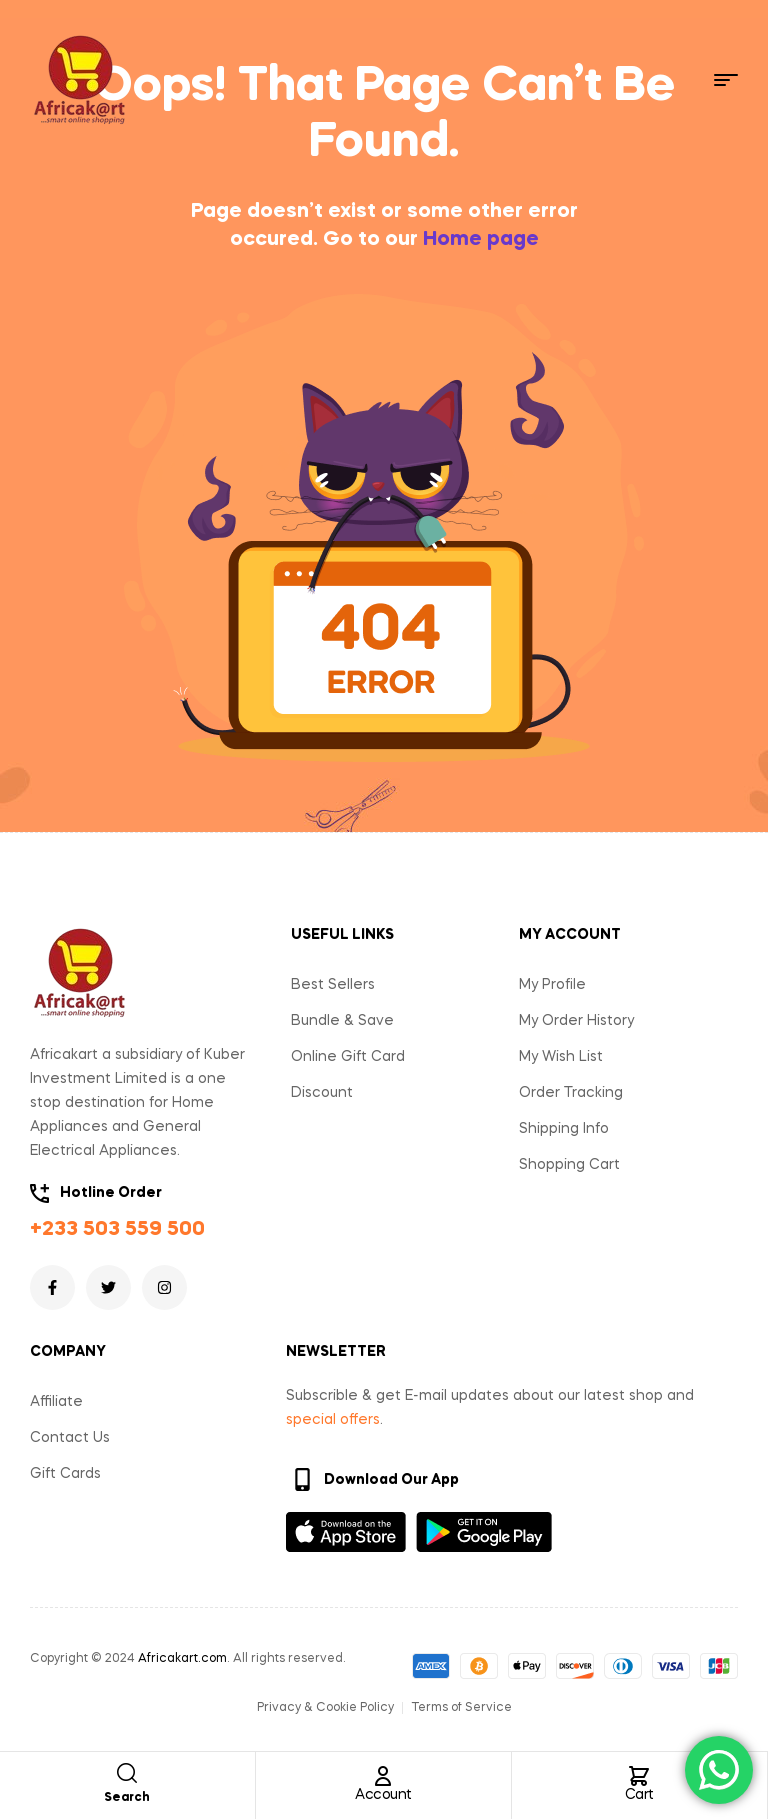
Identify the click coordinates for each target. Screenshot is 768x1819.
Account (383, 1795)
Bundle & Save (342, 1021)
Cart (639, 1795)
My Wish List (561, 1057)
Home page (481, 240)
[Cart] (639, 1776)
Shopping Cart (569, 1165)
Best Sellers (333, 985)
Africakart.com (182, 1659)
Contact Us (70, 1438)
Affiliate (56, 1402)
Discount (322, 1093)
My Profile (552, 985)
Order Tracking (571, 1093)
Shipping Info (564, 1129)
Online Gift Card (348, 1057)
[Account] (383, 1776)
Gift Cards (65, 1474)
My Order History (576, 1021)
